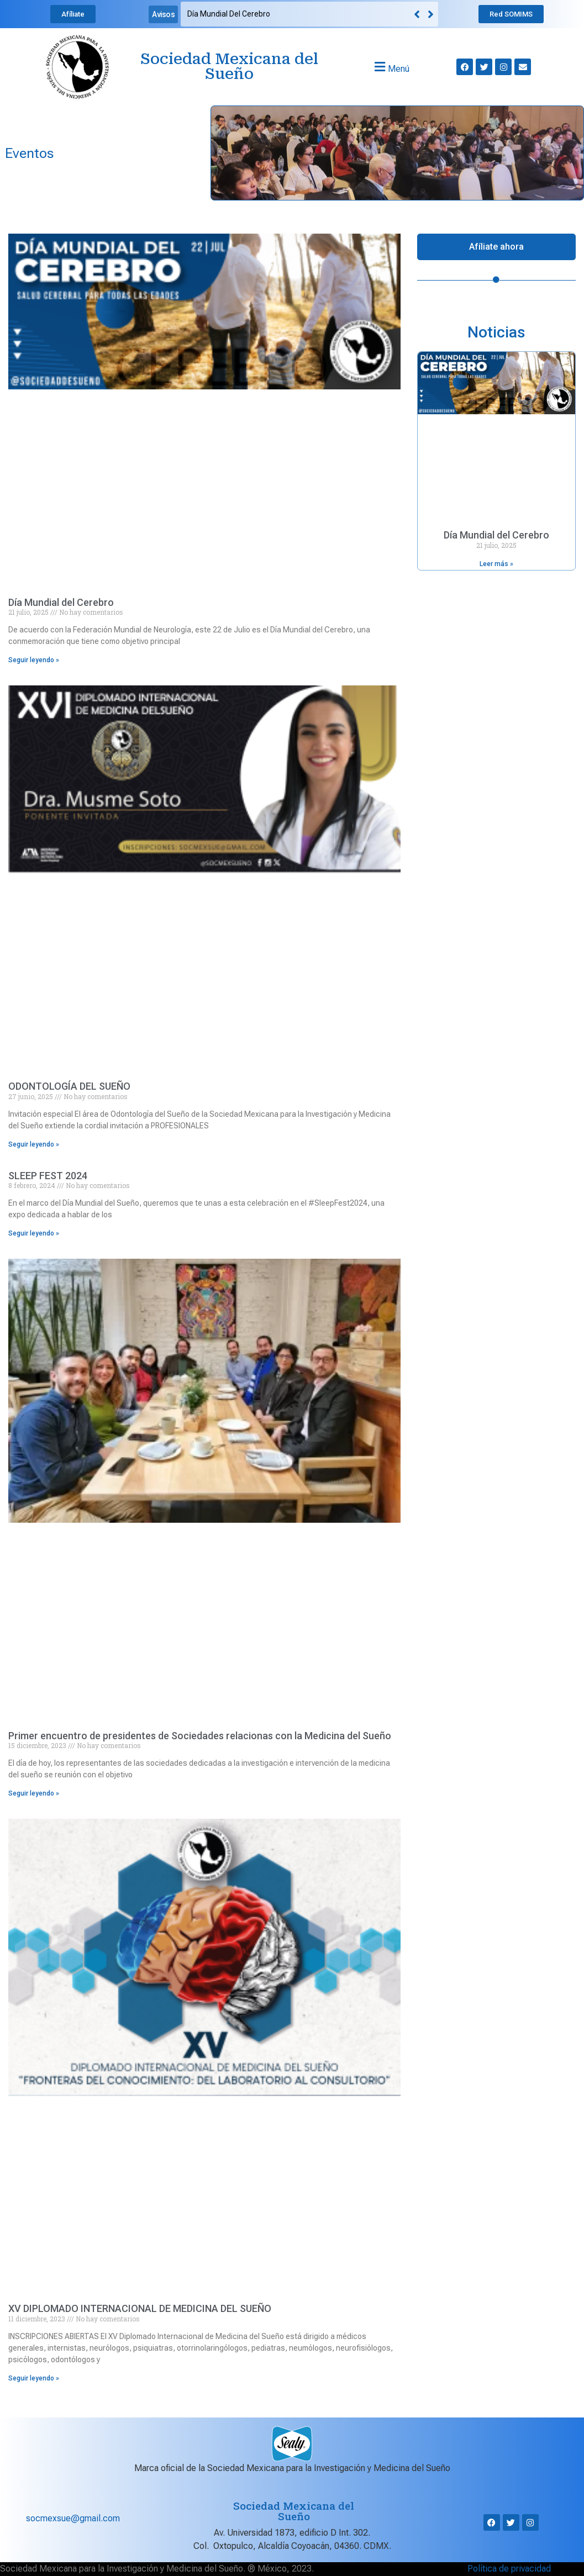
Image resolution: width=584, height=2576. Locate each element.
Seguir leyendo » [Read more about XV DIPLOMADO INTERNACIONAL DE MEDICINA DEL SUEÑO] (33, 2378)
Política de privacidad (509, 2568)
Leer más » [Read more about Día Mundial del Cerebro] (496, 564)
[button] (430, 14)
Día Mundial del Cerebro (228, 13)
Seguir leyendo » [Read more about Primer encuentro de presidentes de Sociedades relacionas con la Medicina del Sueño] (33, 1793)
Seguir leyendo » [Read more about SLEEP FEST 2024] (33, 1233)
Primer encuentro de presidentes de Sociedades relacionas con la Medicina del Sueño (199, 1735)
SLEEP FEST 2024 (47, 1175)
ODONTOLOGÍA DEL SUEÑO (69, 1086)
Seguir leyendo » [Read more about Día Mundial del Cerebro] (33, 660)
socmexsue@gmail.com (73, 2518)
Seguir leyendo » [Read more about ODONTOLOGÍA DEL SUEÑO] (33, 1144)
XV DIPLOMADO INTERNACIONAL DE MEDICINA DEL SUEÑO (139, 2308)
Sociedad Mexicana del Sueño (229, 66)
